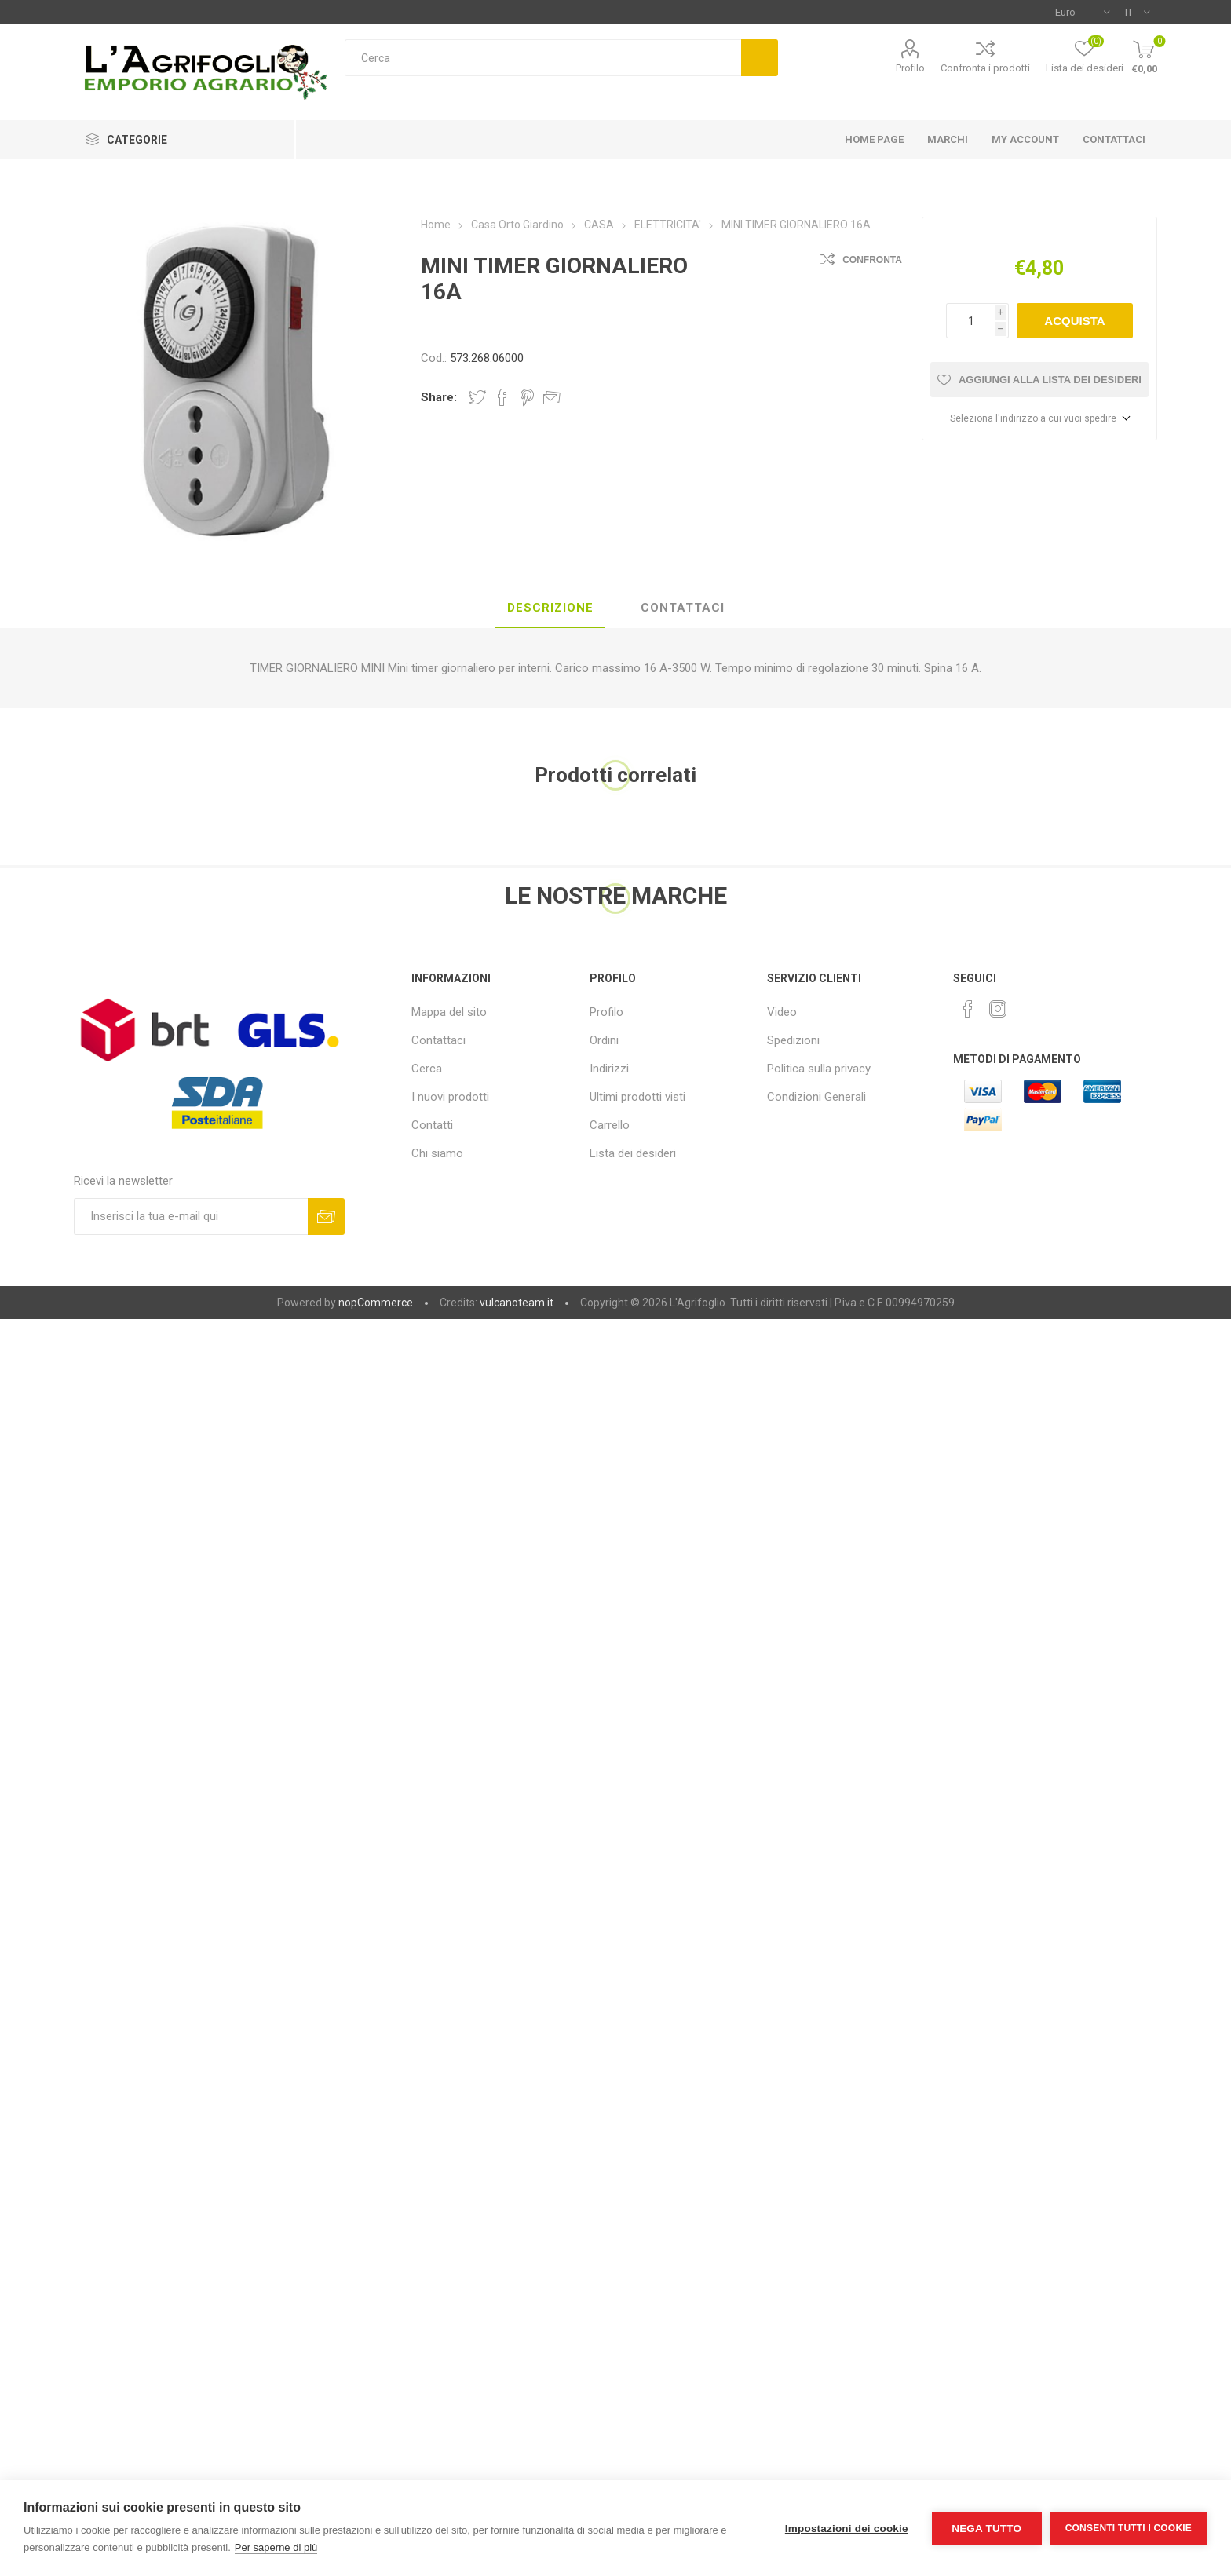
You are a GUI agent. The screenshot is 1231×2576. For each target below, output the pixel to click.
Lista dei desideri (633, 1153)
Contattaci (438, 1040)
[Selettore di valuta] (1082, 12)
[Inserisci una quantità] (970, 320)
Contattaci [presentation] (683, 608)
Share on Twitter (477, 397)
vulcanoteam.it (516, 1302)
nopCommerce (375, 1302)
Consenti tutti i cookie (1128, 2528)
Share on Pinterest (527, 397)
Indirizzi (609, 1068)
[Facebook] (968, 1008)
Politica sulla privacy (819, 1068)
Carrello (610, 1125)
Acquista (1074, 320)
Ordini (604, 1040)
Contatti (432, 1125)
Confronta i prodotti (985, 68)
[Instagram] (997, 1008)
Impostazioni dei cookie (846, 2528)
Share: (439, 397)
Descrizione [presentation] (550, 608)
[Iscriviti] (191, 1216)
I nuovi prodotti (450, 1097)
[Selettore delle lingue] (1137, 12)
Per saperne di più (276, 2547)
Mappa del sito (449, 1012)
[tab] (550, 608)
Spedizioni (793, 1040)
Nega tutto (986, 2528)
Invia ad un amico (552, 397)
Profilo (910, 68)
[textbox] (543, 57)
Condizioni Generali (816, 1097)
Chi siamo (437, 1153)
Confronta (872, 259)
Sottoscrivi (326, 1216)
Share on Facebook (502, 397)
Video (782, 1012)
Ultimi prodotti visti (637, 1097)
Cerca (759, 57)
